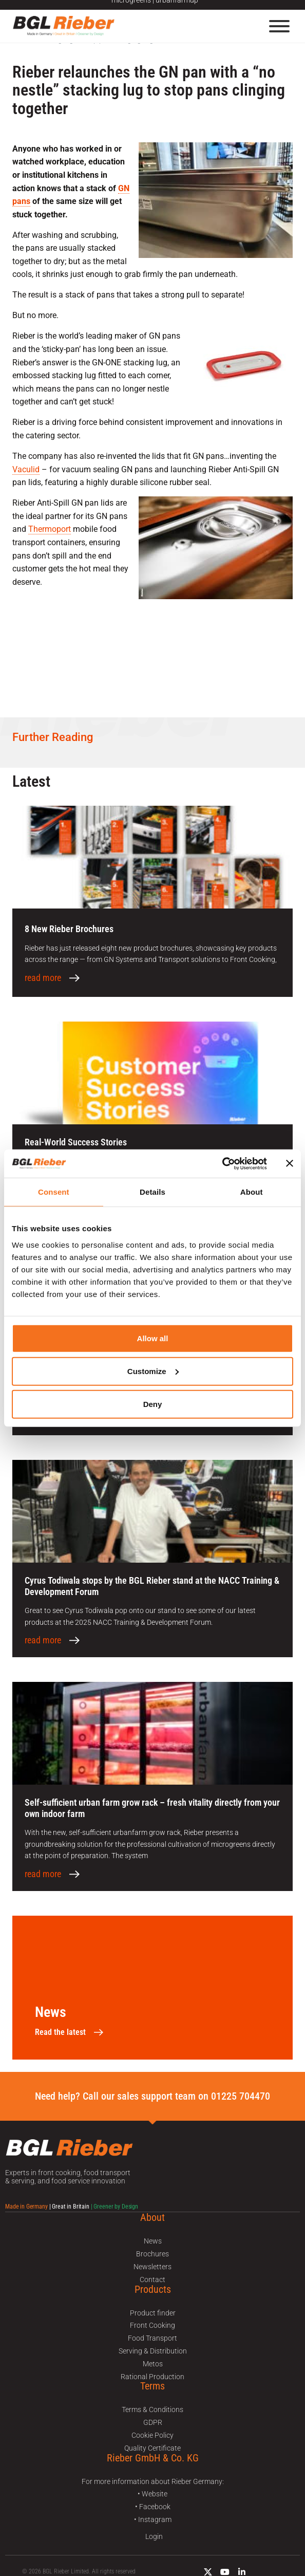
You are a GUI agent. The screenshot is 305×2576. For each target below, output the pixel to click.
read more (43, 978)
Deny (152, 1403)
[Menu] (279, 26)
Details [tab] (152, 1192)
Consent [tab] (53, 1192)
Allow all (152, 1337)
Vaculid (26, 469)
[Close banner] (289, 1163)
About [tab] (251, 1192)
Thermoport (49, 529)
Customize (153, 1370)
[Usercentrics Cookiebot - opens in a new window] (222, 1163)
